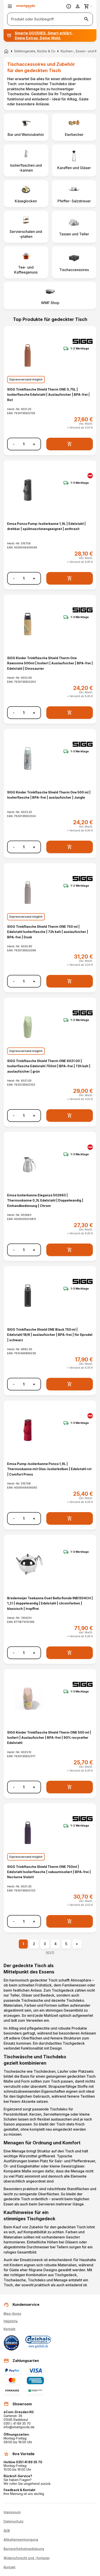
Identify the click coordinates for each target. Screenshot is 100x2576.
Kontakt (9, 2329)
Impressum (12, 2512)
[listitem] (26, 127)
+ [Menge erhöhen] (34, 444)
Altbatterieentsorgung (21, 2539)
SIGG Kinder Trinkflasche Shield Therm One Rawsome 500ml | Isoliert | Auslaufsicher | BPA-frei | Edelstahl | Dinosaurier (50, 663)
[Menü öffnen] (10, 6)
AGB (7, 2530)
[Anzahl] (23, 444)
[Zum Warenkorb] (88, 6)
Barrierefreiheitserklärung (24, 2549)
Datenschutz (13, 2521)
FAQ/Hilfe (11, 2321)
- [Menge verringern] (14, 444)
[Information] (68, 6)
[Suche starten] (86, 19)
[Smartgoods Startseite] (25, 6)
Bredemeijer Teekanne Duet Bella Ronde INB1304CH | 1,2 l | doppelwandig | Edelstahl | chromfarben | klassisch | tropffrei (50, 1603)
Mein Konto (12, 2313)
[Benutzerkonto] (77, 6)
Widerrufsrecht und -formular (27, 2558)
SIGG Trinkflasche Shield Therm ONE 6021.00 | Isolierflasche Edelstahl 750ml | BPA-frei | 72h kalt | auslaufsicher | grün (48, 1066)
